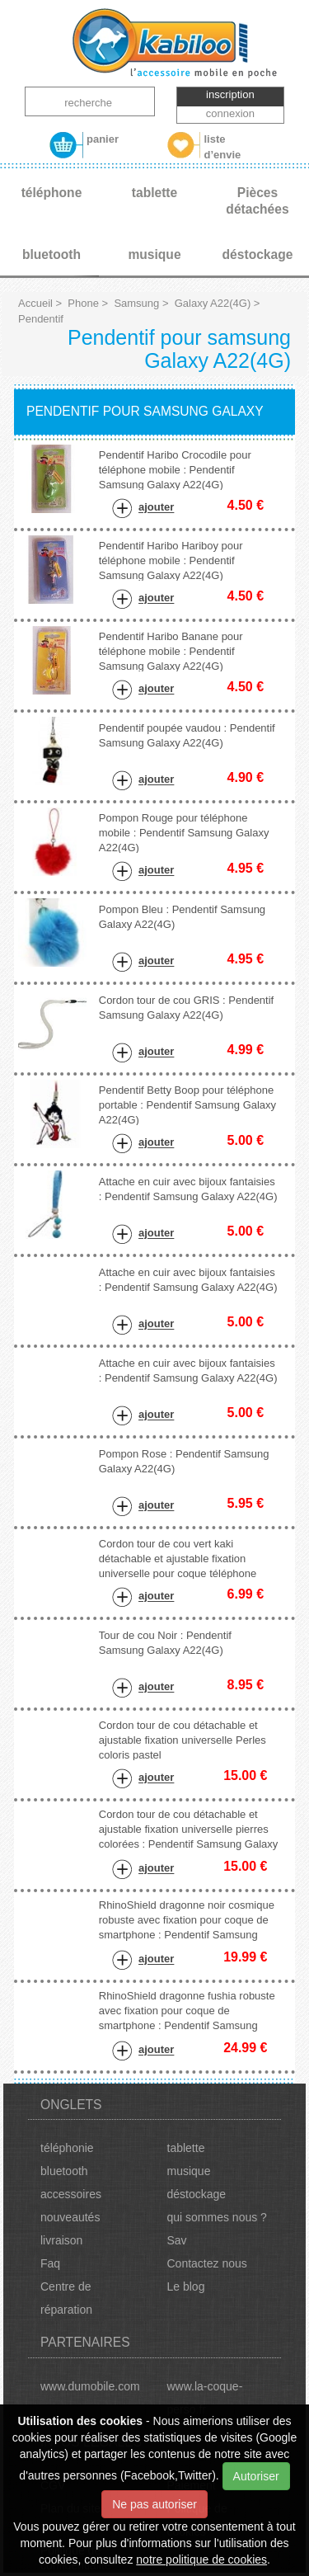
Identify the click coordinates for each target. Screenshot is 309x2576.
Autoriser (256, 2476)
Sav (177, 2240)
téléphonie (67, 2148)
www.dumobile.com (90, 2386)
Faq (50, 2263)
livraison (61, 2240)
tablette (186, 2148)
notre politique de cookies (201, 2559)
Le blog (186, 2286)
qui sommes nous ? (217, 2217)
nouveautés (70, 2217)
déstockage (197, 2194)
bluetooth (64, 2171)
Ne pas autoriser (154, 2504)
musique (189, 2171)
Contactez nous (207, 2263)
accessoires (70, 2194)
